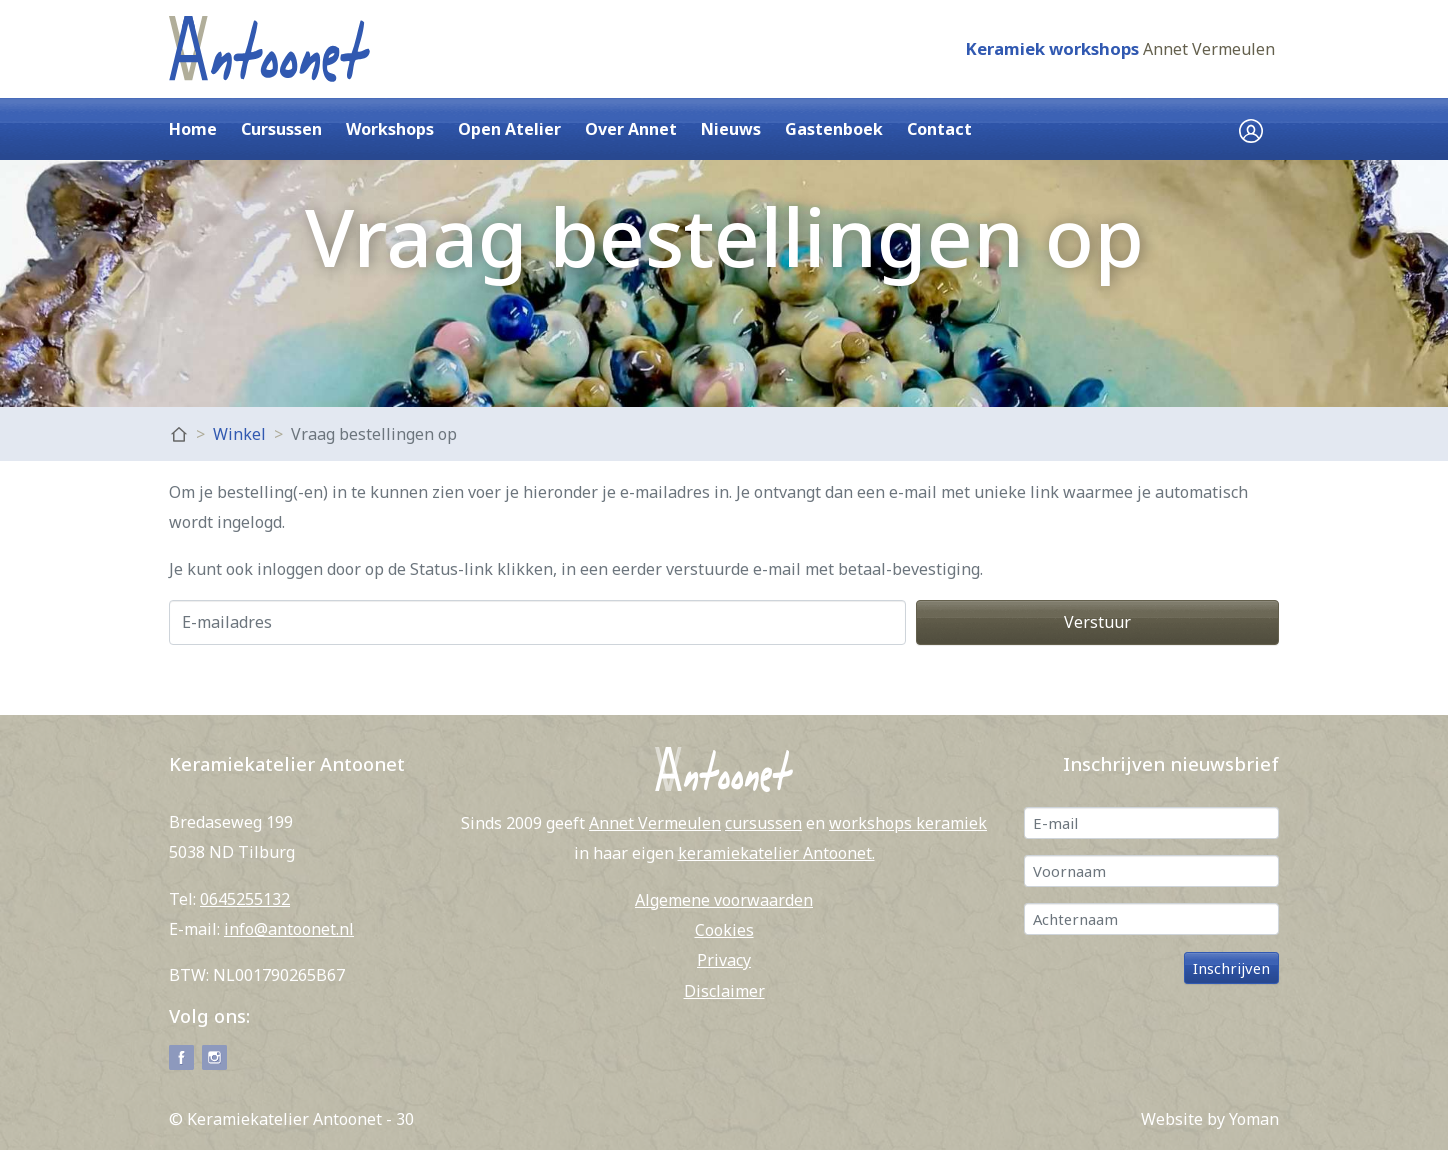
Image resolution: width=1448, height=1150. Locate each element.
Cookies (724, 930)
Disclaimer (724, 991)
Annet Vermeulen (1209, 49)
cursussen (763, 823)
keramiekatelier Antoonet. (776, 853)
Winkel (239, 434)
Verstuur (1097, 622)
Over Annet (631, 129)
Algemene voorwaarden (724, 900)
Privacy (724, 960)
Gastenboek (834, 129)
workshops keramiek (908, 823)
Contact (939, 129)
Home (193, 129)
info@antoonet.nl (289, 929)
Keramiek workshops (1052, 48)
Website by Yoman (1210, 1119)
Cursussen (281, 129)
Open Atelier (509, 129)
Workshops (390, 129)
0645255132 (245, 899)
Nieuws (731, 129)
